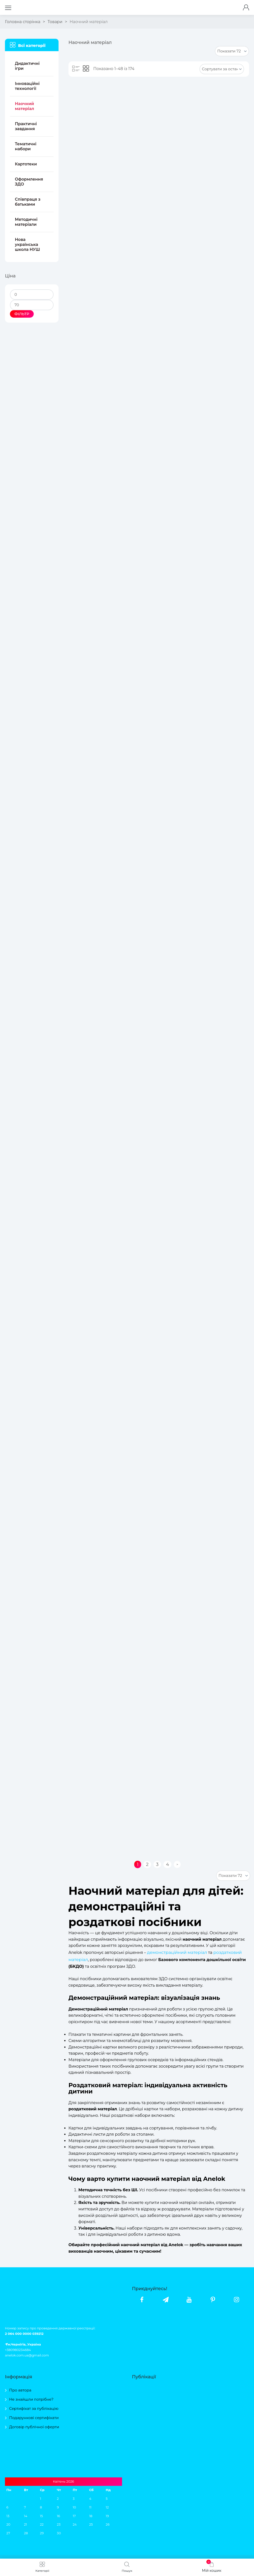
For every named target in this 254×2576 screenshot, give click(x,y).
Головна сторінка (22, 21)
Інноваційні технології (27, 86)
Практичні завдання (26, 126)
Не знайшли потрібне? (31, 2399)
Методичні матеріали (26, 222)
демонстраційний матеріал (177, 1952)
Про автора (20, 2390)
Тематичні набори (25, 146)
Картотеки (26, 164)
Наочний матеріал (24, 106)
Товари (55, 21)
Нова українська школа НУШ (27, 244)
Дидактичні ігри (27, 66)
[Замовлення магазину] (221, 69)
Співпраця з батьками (27, 202)
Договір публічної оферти (34, 2426)
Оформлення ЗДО (29, 182)
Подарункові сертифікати (34, 2417)
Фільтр (21, 313)
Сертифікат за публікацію (33, 2408)
